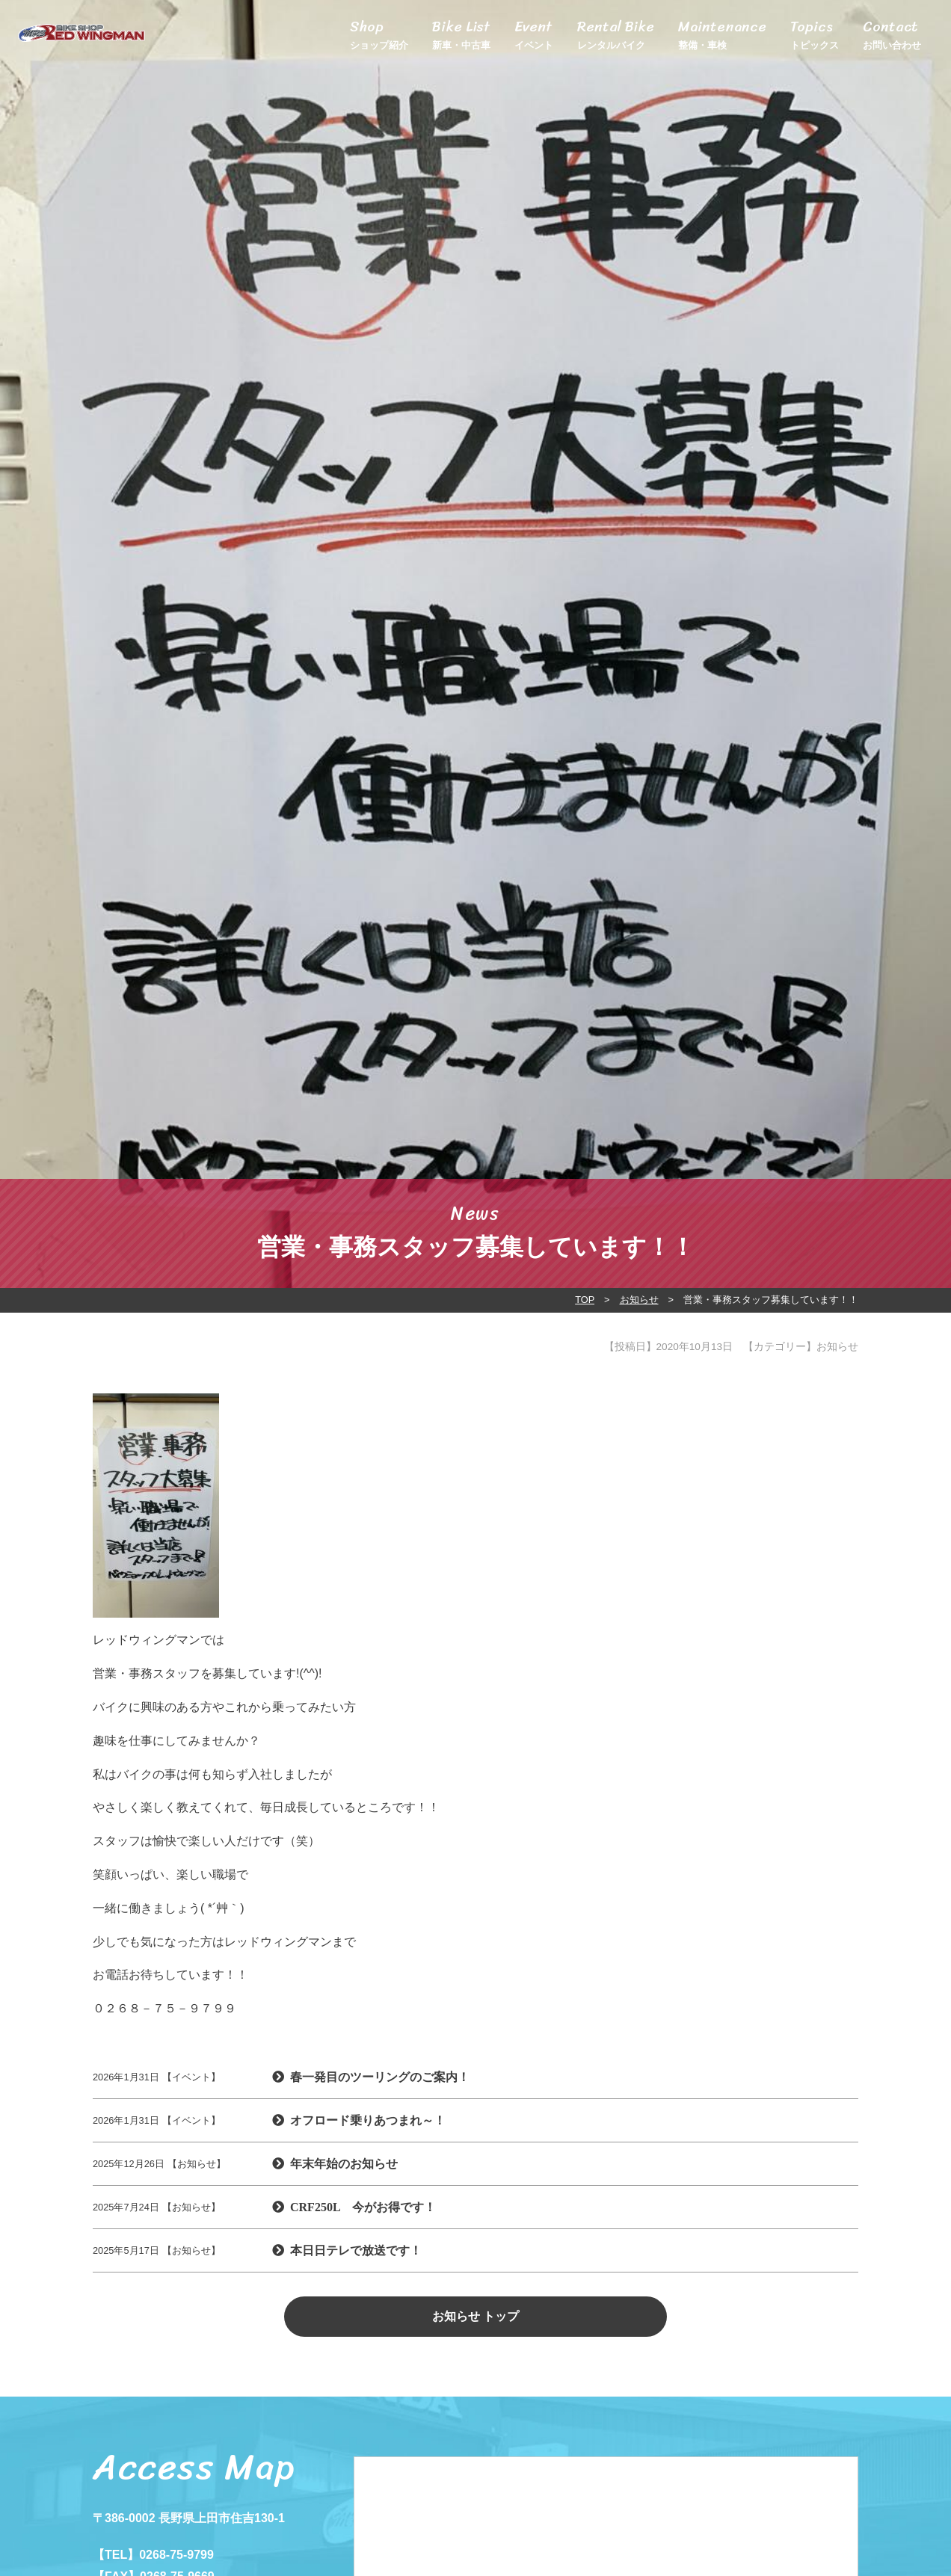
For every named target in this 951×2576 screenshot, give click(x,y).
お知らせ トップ (475, 2316)
